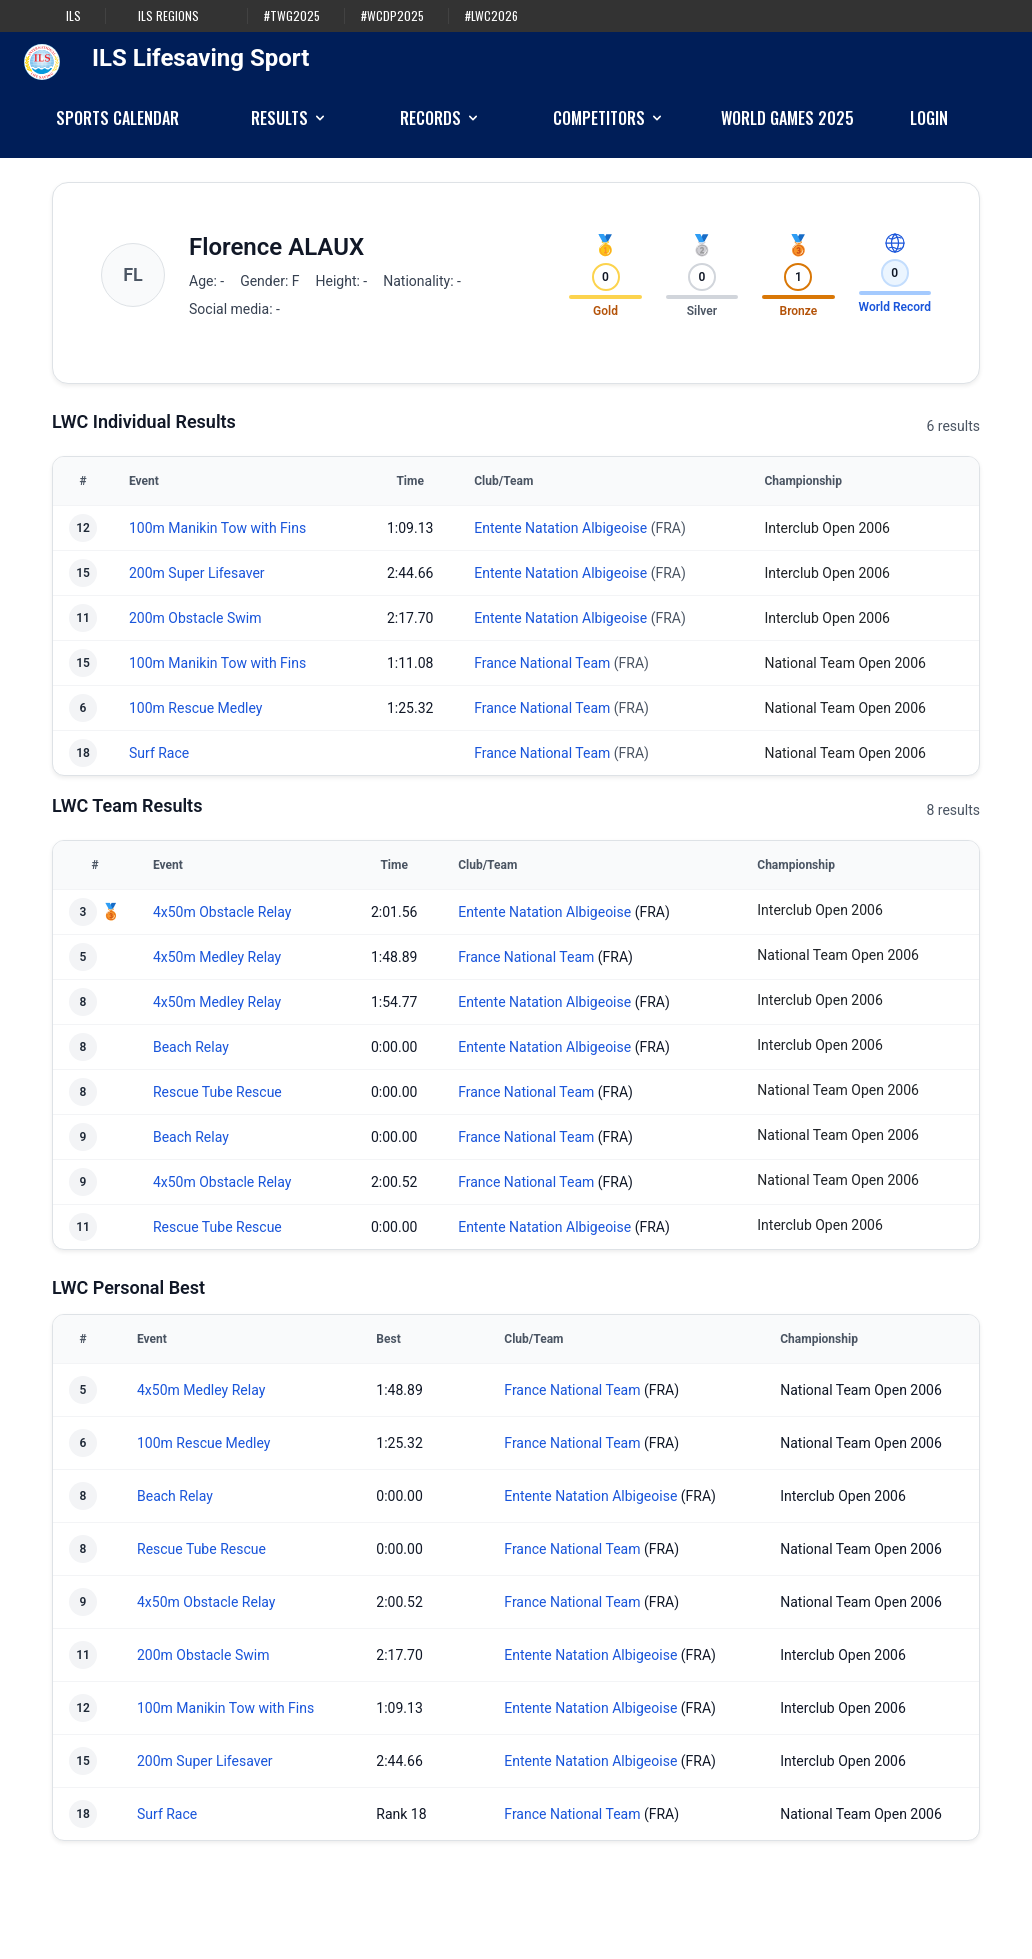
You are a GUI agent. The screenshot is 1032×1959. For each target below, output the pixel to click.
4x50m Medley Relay (217, 957)
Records (440, 118)
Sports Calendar (117, 118)
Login (929, 118)
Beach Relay (191, 1047)
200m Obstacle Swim (195, 618)
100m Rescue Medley (195, 708)
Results (289, 118)
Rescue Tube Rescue (217, 1092)
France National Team (542, 663)
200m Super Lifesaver (197, 573)
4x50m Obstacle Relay (222, 912)
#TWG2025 (292, 16)
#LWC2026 (491, 16)
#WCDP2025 (392, 16)
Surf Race (159, 753)
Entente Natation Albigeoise (560, 528)
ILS (73, 16)
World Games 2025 (787, 118)
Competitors (609, 118)
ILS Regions (168, 16)
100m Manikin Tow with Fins (217, 528)
